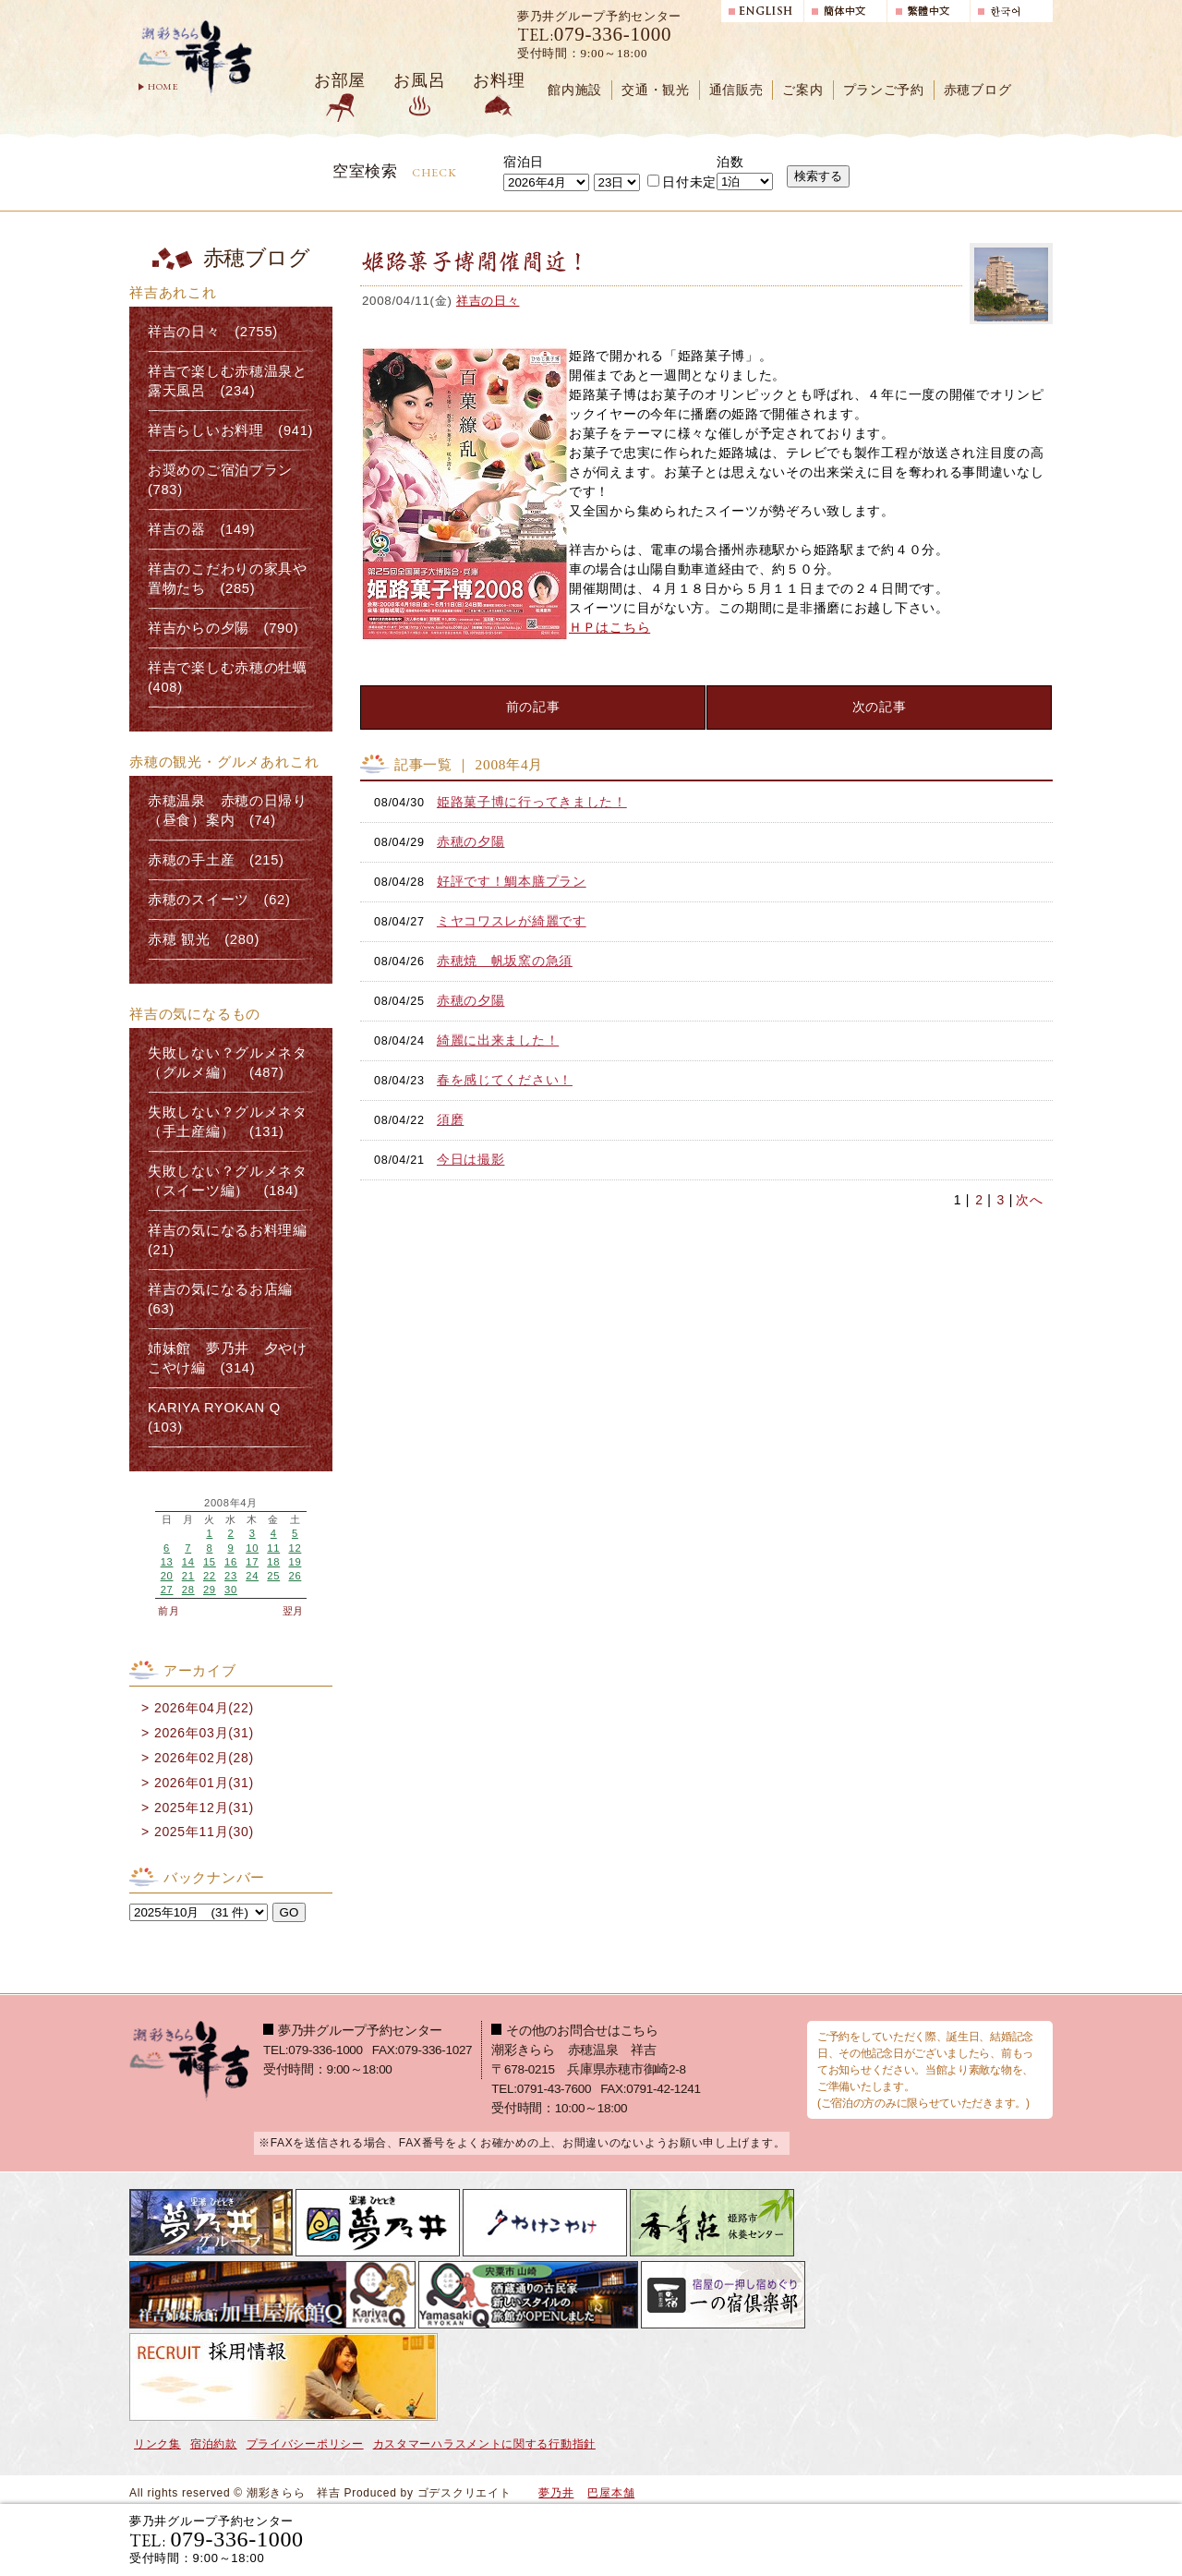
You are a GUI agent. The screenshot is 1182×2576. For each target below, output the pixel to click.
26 (294, 1575)
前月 (168, 1610)
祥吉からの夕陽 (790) (223, 628)
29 (209, 1589)
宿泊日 (523, 161)
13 (167, 1561)
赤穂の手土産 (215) (216, 860)
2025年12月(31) (204, 1807)
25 (273, 1575)
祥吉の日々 (488, 301)
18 (273, 1561)
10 (252, 1548)
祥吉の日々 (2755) (213, 331)
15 (209, 1561)
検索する (818, 176)
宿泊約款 (213, 2443)
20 (167, 1575)
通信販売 (736, 90)
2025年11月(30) (204, 1831)
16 (230, 1561)
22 (209, 1575)
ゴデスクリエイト (464, 2492)
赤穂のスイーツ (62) (219, 899)
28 (188, 1589)
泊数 (730, 161)
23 (230, 1575)
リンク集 (157, 2443)
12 (294, 1548)
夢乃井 (555, 2492)
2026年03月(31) (204, 1732)
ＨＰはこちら (609, 627)
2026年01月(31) (204, 1782)
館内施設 (575, 90)
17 (252, 1561)
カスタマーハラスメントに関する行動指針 (484, 2443)
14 (188, 1561)
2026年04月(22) (204, 1707)
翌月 (293, 1610)
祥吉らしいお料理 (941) (230, 430)
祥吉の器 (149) (201, 529)
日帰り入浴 (963, 2538)
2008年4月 (231, 1503)
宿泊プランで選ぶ (797, 2538)
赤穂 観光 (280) (203, 939)
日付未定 (682, 182)
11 (273, 1548)
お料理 (499, 80)
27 (167, 1589)
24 (252, 1575)
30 (230, 1589)
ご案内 (802, 90)
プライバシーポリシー (305, 2443)
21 (188, 1575)
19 (294, 1561)
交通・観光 (655, 90)
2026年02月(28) (204, 1757)
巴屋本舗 (610, 2492)
